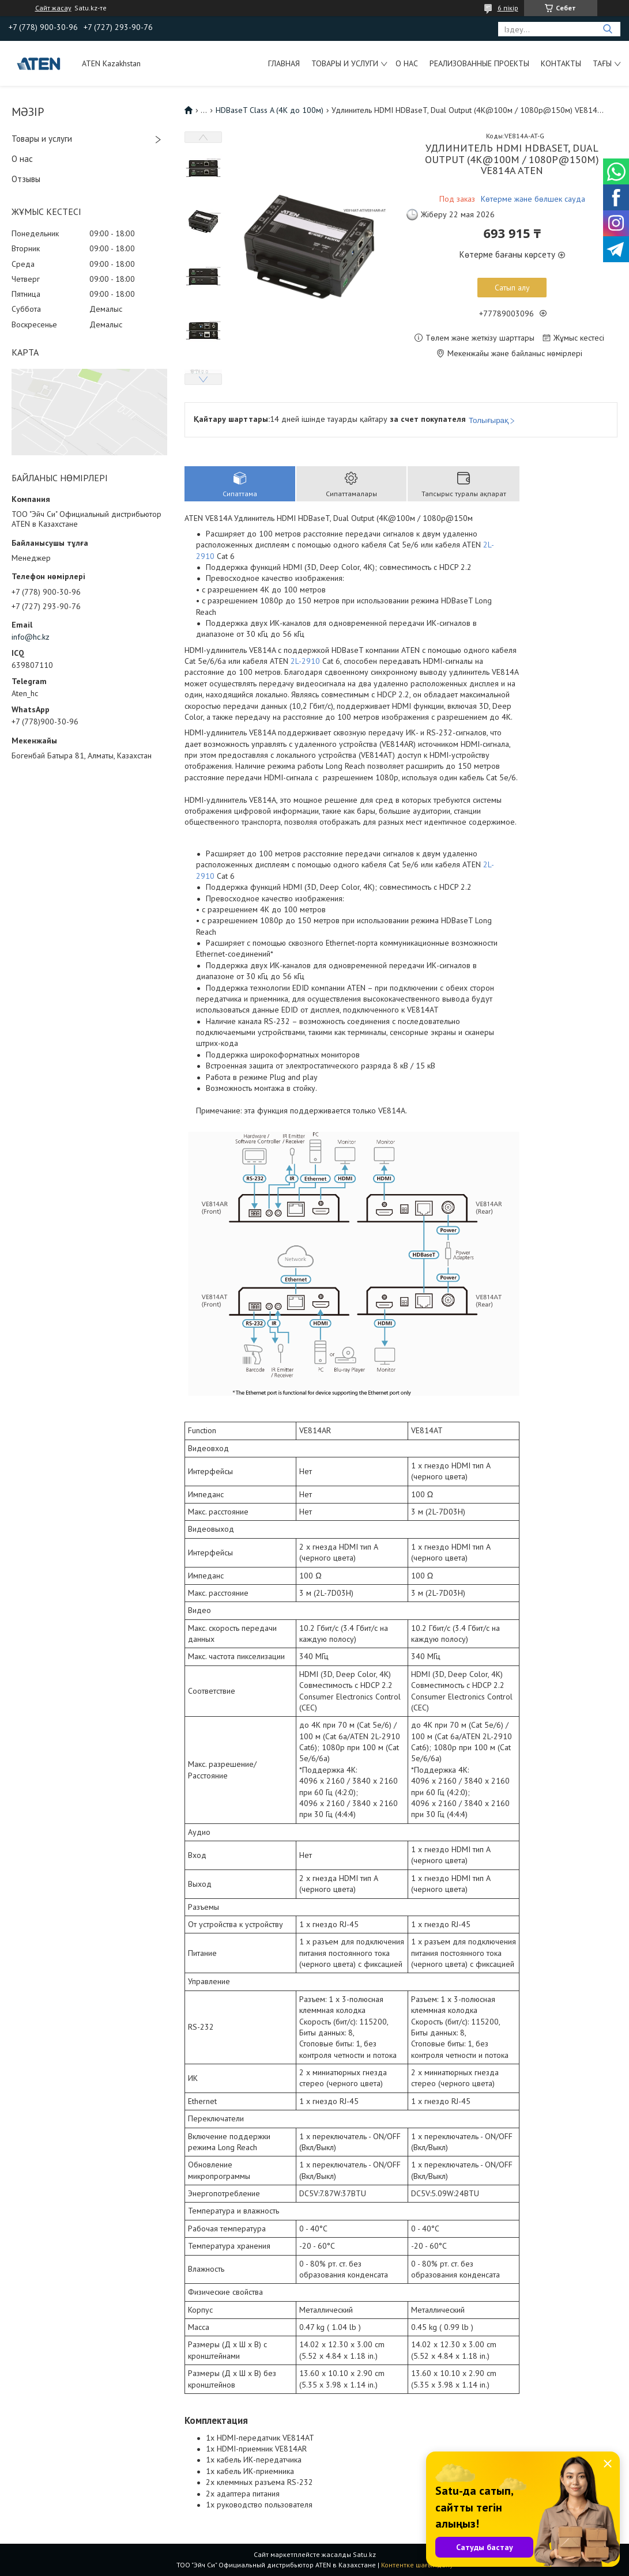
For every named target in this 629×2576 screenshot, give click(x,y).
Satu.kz (364, 2554)
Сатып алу (512, 287)
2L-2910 (305, 661)
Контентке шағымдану (417, 2564)
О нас (407, 63)
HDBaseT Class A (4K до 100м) (269, 110)
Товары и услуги (344, 63)
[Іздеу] (607, 29)
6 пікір (508, 7)
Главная (284, 63)
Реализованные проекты (479, 63)
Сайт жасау (53, 8)
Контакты (561, 63)
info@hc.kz (31, 637)
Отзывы (26, 178)
